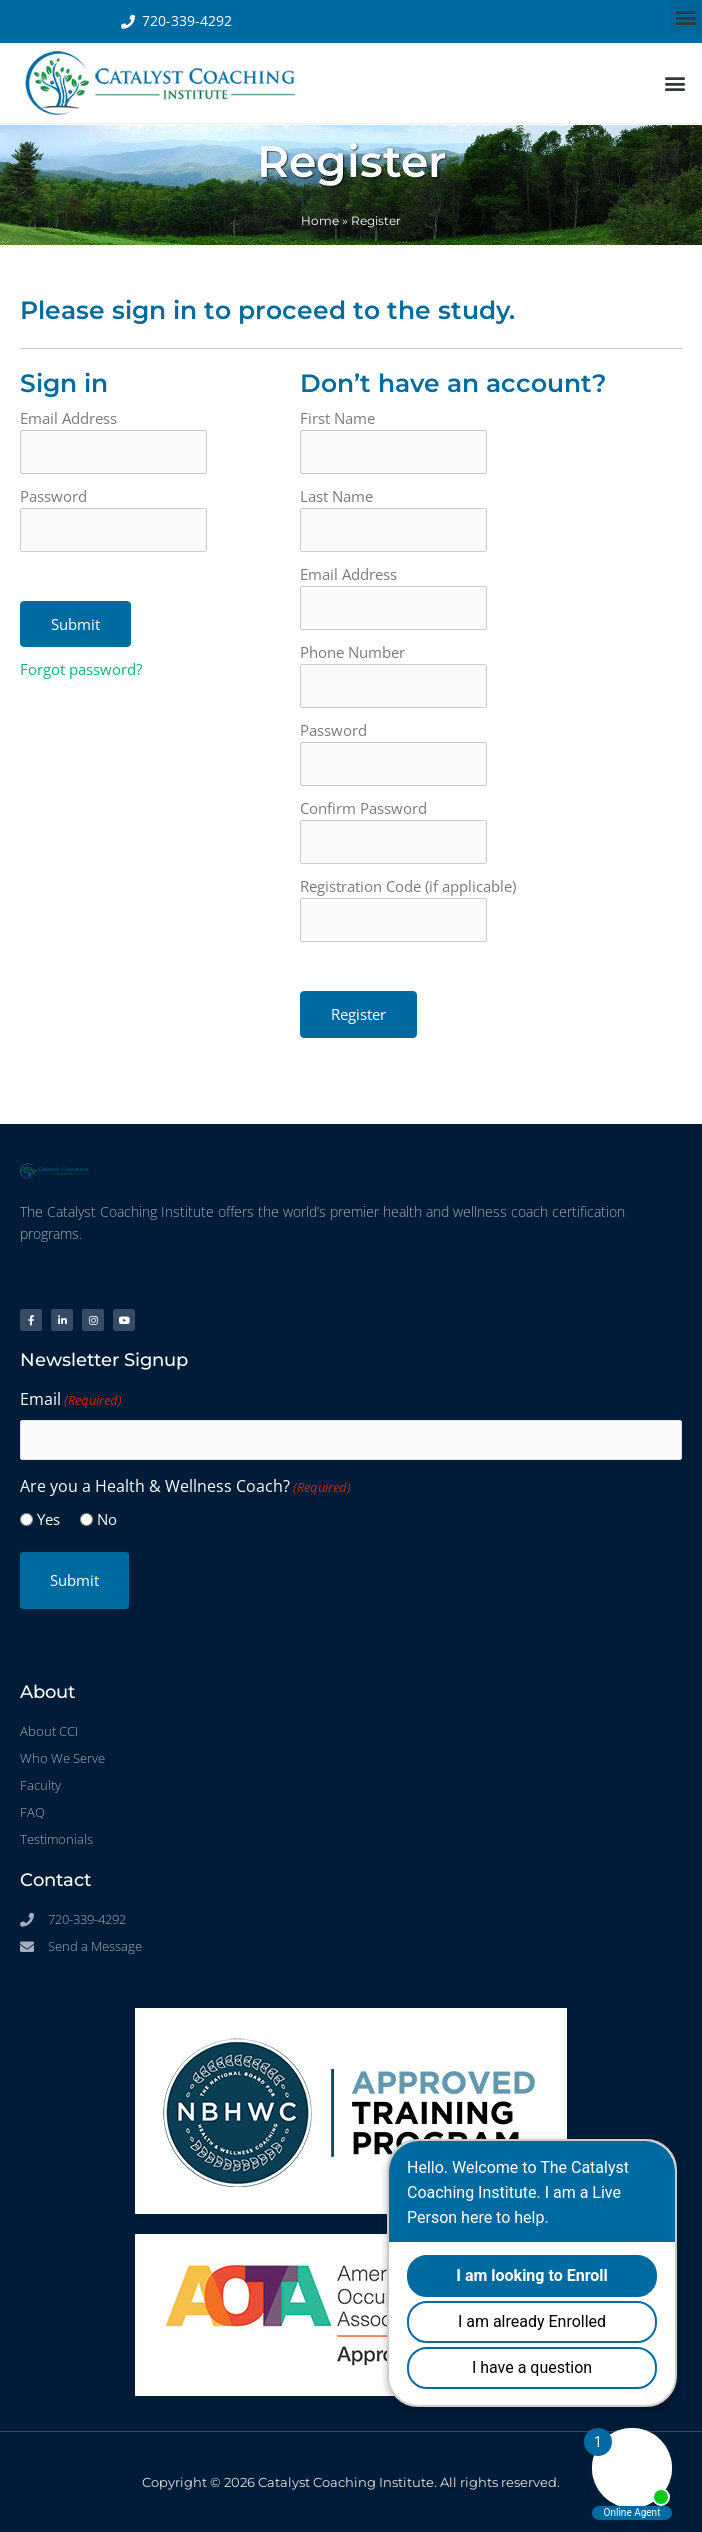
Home (320, 220)
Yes (48, 1519)
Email (71, 1400)
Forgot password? (81, 669)
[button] (685, 16)
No (107, 1519)
